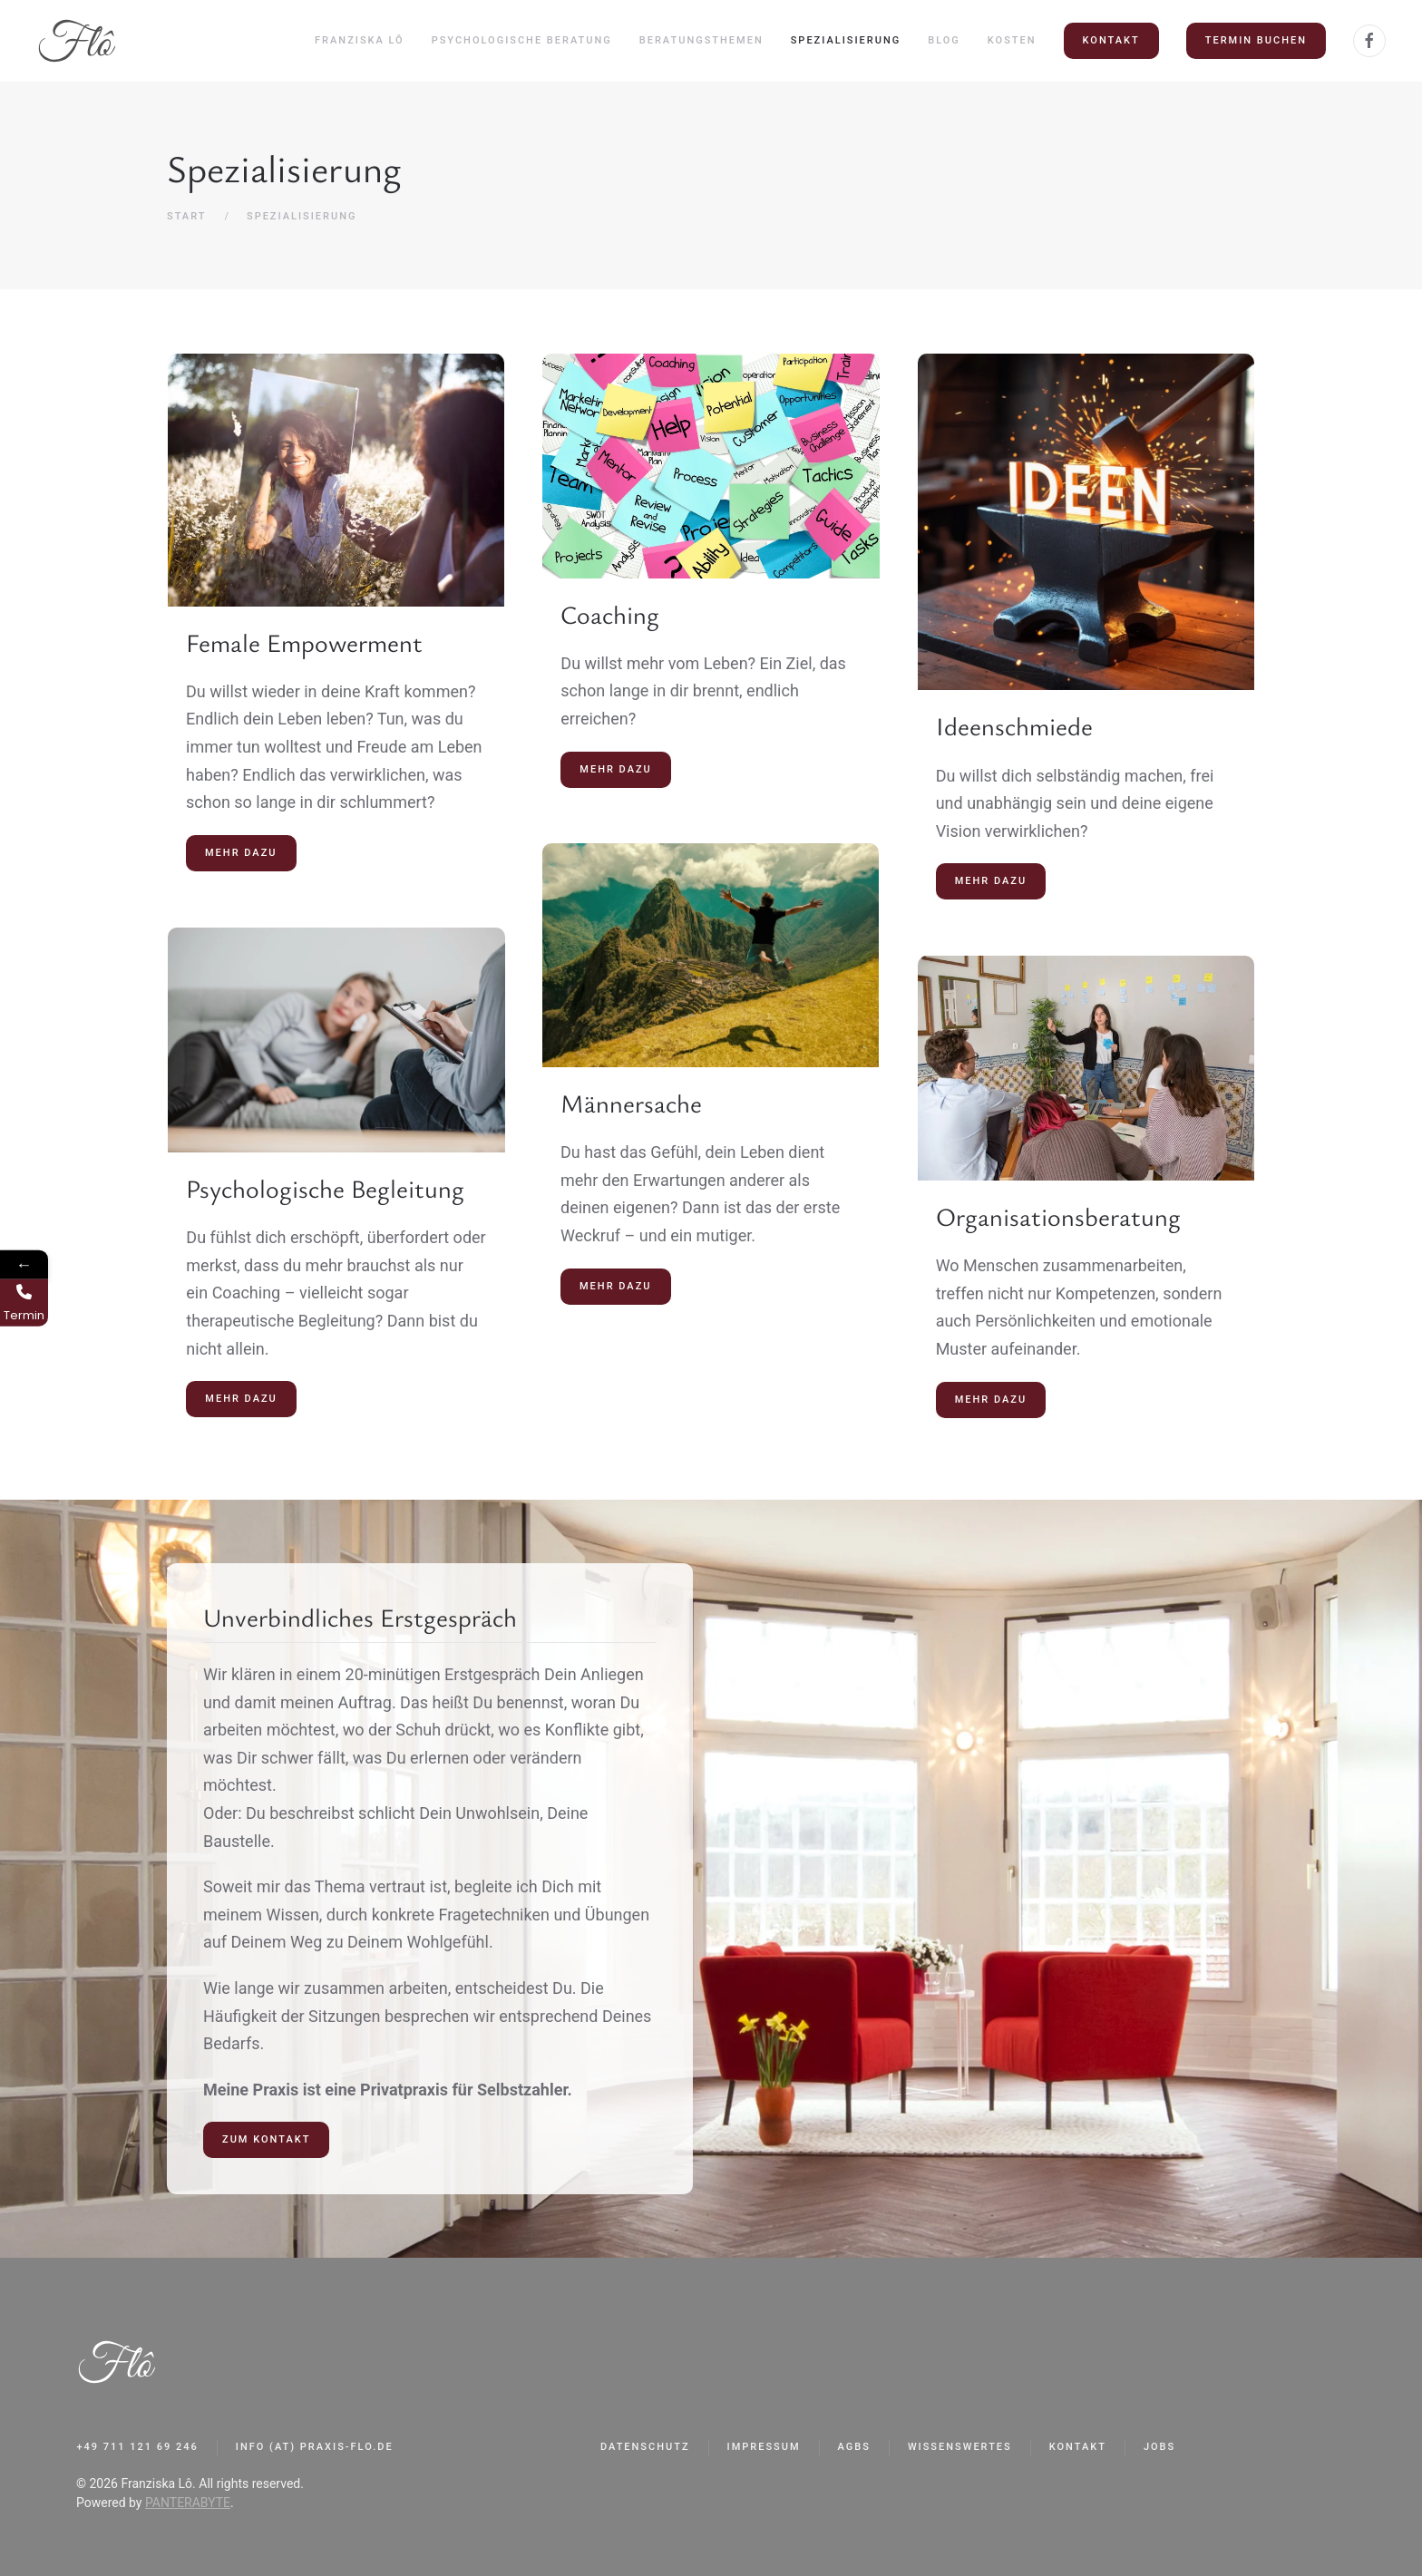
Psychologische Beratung (522, 40)
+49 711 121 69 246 (138, 2447)
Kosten (1012, 40)
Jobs (1159, 2447)
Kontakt (1111, 40)
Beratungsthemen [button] (701, 40)
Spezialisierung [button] (846, 40)
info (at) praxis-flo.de (315, 2447)
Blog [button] (944, 40)
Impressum (764, 2447)
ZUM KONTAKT (266, 2139)
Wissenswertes (960, 2447)
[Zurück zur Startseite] (77, 41)
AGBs (854, 2447)
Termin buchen (1256, 40)
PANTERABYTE (187, 2502)
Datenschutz (645, 2447)
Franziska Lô (359, 40)
